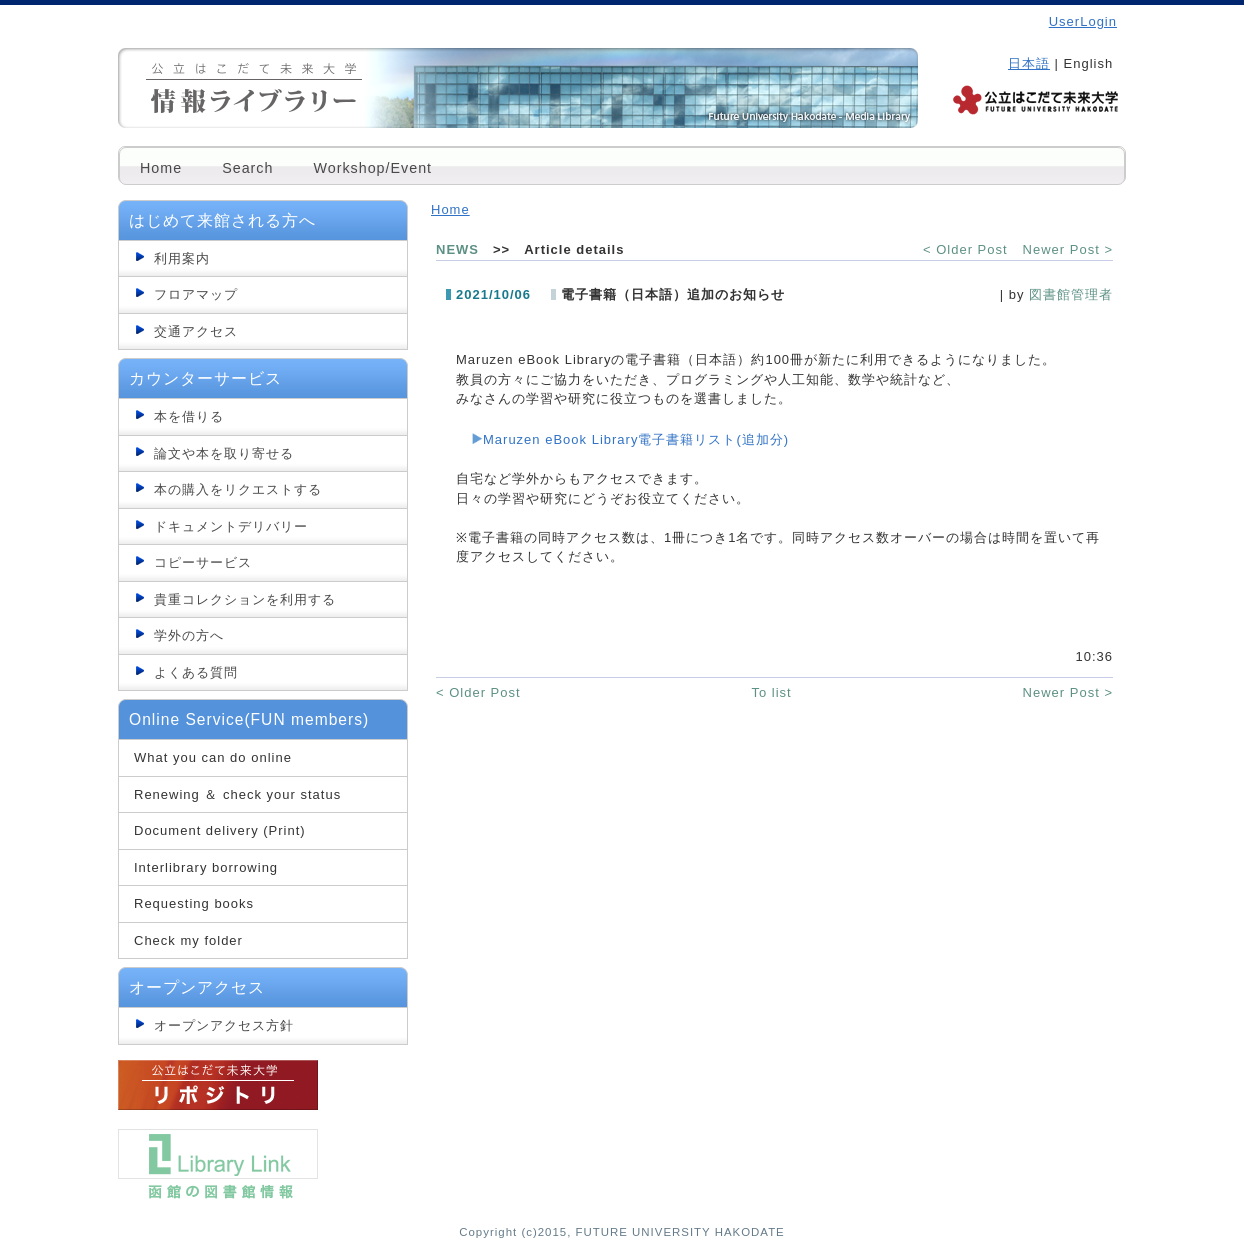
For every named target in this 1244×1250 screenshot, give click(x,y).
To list (771, 692)
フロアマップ (196, 294)
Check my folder (188, 940)
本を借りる (189, 416)
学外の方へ (189, 635)
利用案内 (182, 258)
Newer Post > (1068, 249)
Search (247, 168)
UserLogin (1083, 21)
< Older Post (965, 249)
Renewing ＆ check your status (237, 794)
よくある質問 (196, 672)
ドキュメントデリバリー (231, 526)
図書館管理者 (1071, 294)
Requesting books (194, 903)
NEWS (457, 249)
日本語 (1029, 63)
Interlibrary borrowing (206, 867)
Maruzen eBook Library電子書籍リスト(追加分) (636, 439)
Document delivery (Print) (220, 830)
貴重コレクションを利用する (245, 599)
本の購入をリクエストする (238, 489)
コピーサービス (203, 562)
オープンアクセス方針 (224, 1025)
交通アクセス (196, 331)
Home (161, 168)
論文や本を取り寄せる (224, 453)
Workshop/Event (372, 168)
